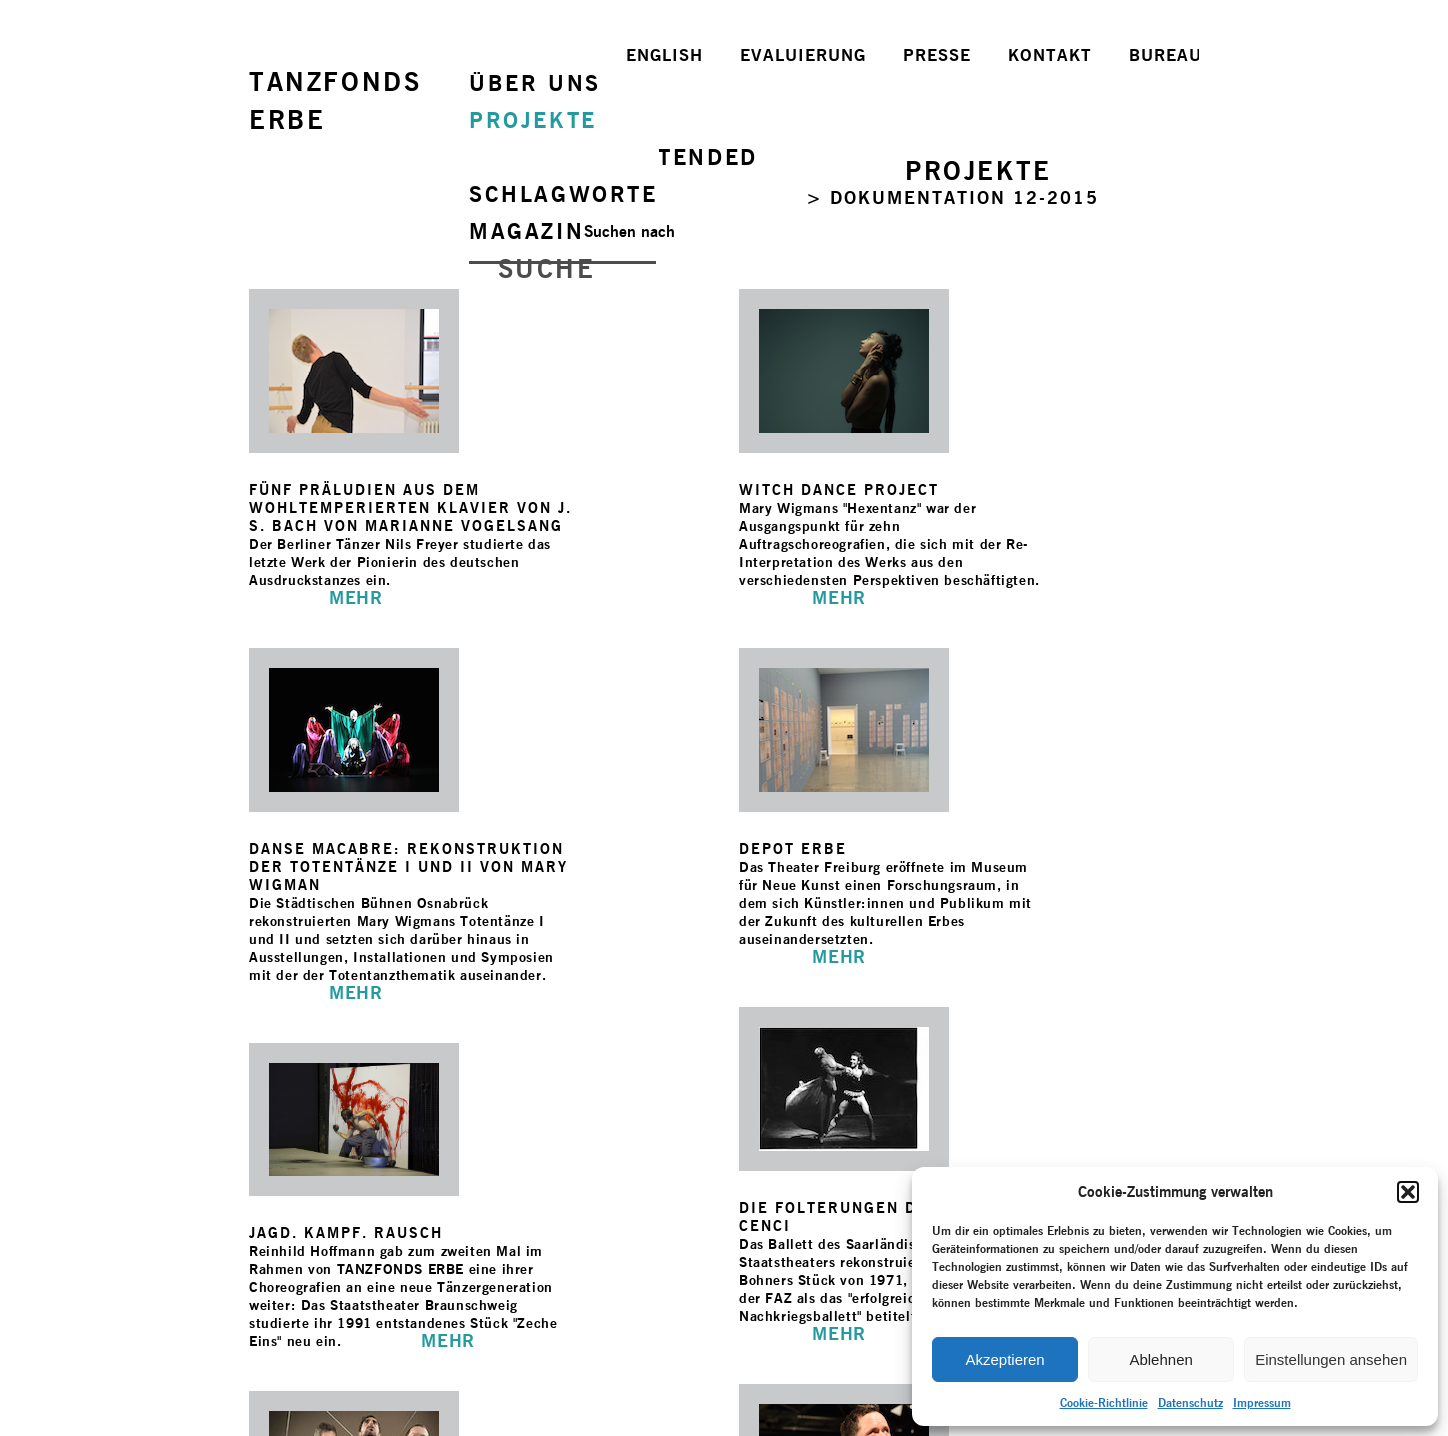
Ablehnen (1160, 1359)
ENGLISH (664, 55)
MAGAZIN (526, 231)
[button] (1408, 1192)
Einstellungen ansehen (1331, 1359)
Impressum (1262, 1402)
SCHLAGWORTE (563, 194)
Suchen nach (629, 231)
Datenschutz (1190, 1402)
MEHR (355, 597)
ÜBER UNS (535, 83)
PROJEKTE (533, 120)
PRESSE (937, 55)
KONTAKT (1050, 55)
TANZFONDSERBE (335, 100)
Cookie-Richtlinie (1104, 1402)
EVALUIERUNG (803, 55)
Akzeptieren (1004, 1359)
